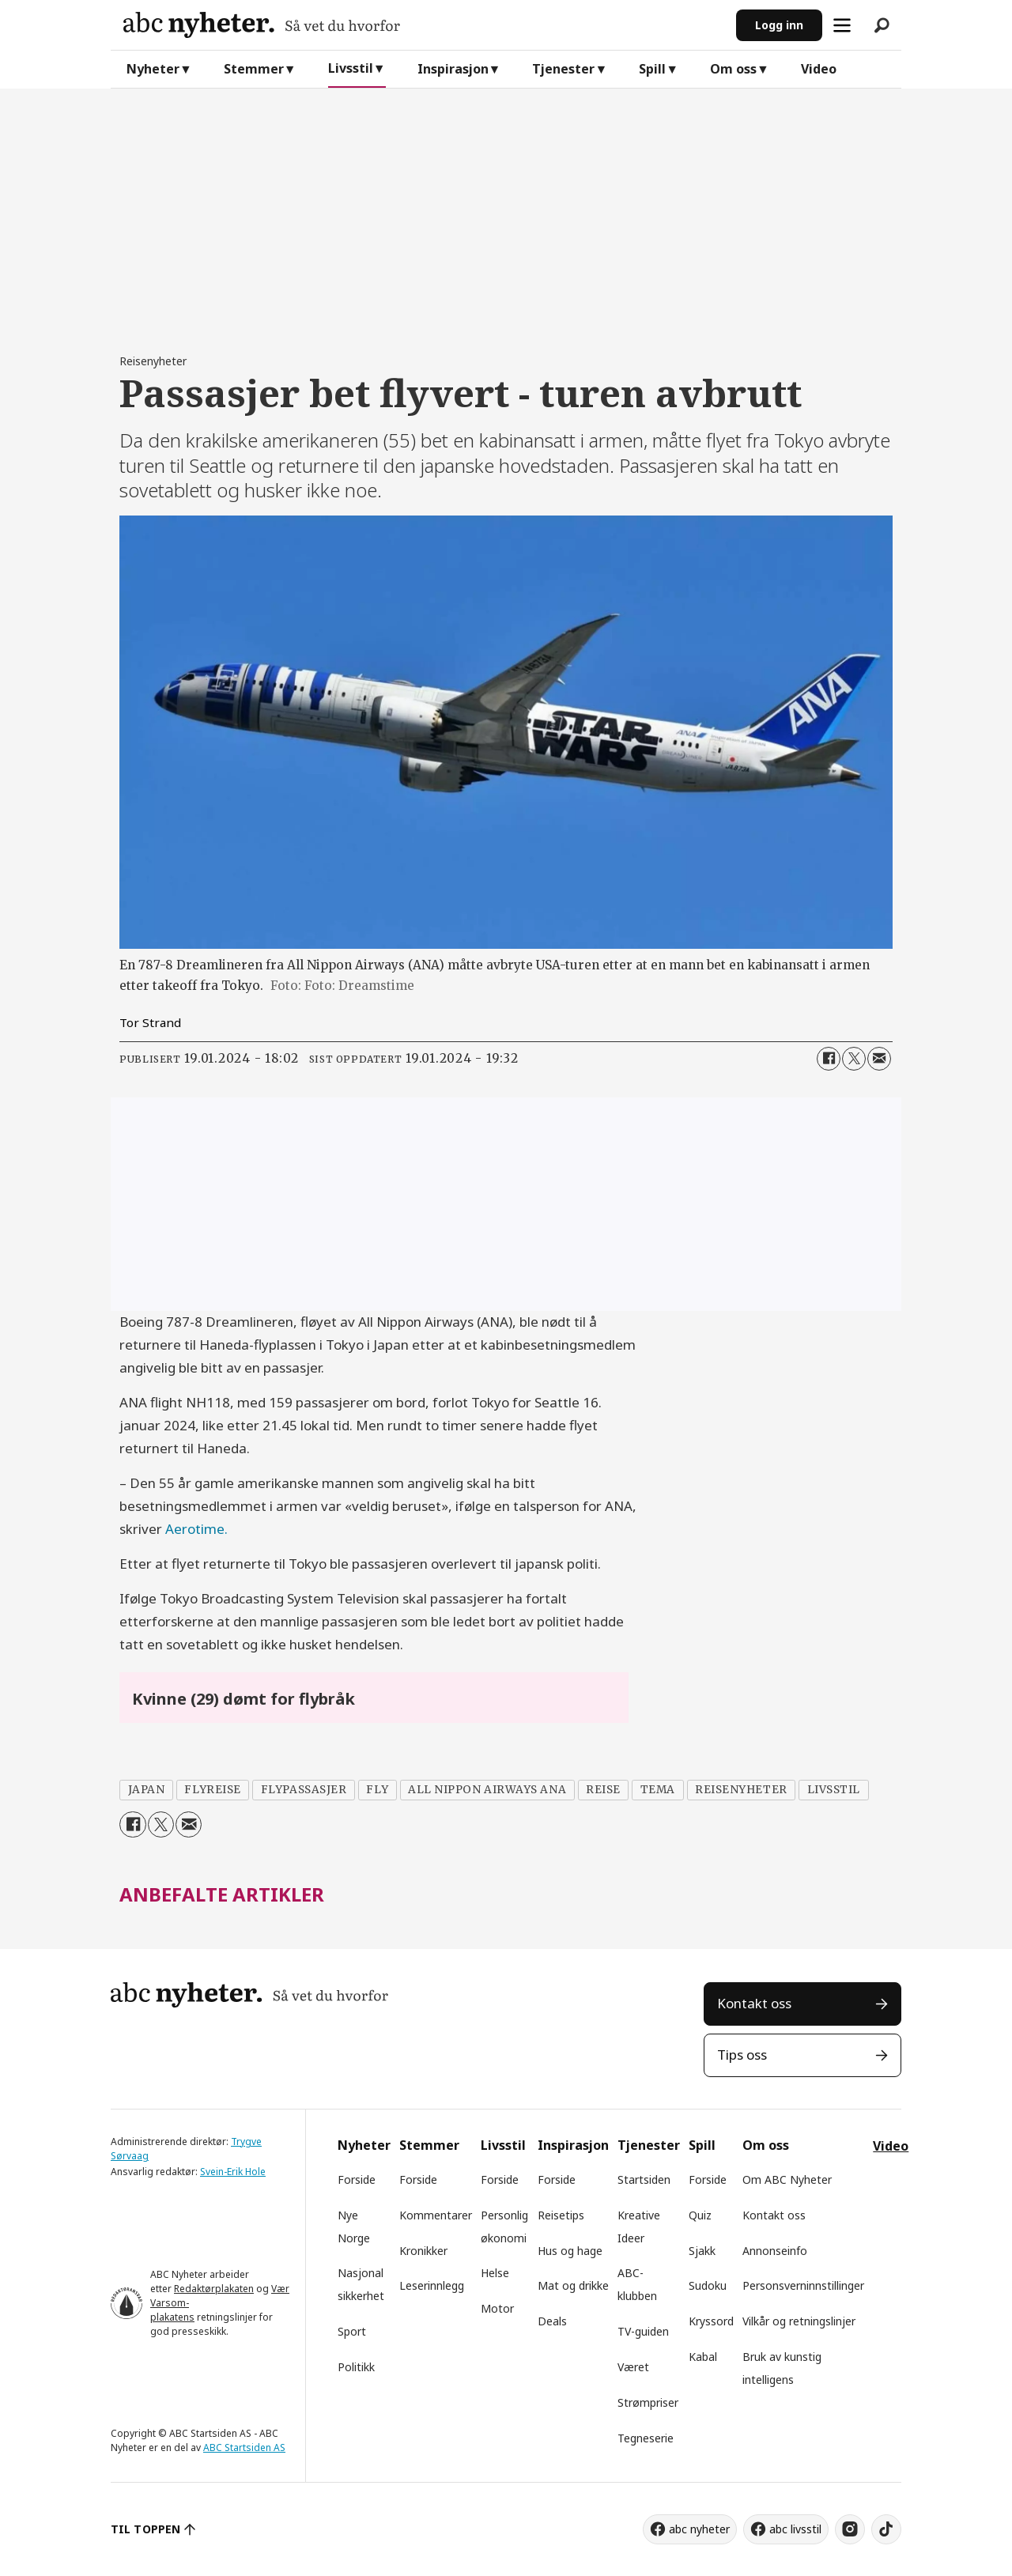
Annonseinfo (774, 2250)
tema (657, 1789)
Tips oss (742, 2054)
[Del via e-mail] (879, 1059)
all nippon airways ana (487, 1789)
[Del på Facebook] (828, 1059)
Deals (552, 2321)
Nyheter (152, 68)
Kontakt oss (754, 2003)
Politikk (356, 2366)
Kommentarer (435, 2215)
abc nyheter (699, 2528)
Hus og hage (570, 2250)
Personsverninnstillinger (803, 2285)
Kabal (703, 2356)
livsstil (833, 1789)
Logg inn (779, 24)
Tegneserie (645, 2438)
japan (146, 1789)
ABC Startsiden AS (244, 2447)
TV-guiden (643, 2331)
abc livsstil (795, 2528)
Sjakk (702, 2250)
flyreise (212, 1789)
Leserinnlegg (431, 2285)
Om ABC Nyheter (787, 2179)
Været (633, 2366)
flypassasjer (304, 1789)
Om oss (733, 68)
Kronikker (423, 2250)
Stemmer (254, 68)
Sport (352, 2331)
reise (603, 1789)
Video (818, 68)
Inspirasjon (453, 68)
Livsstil (350, 68)
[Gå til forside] (423, 24)
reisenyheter (741, 1789)
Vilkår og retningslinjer (798, 2321)
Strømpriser (647, 2402)
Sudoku (708, 2285)
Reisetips (561, 2215)
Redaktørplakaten (214, 2288)
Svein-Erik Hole (233, 2171)
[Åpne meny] (842, 25)
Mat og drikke (573, 2285)
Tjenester (563, 68)
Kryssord (711, 2321)
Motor (497, 2308)
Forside (357, 2179)
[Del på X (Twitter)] (854, 1059)
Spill (652, 68)
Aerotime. (196, 1529)
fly (377, 1789)
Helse (495, 2272)
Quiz (700, 2215)
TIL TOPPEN (145, 2528)
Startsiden (643, 2179)
